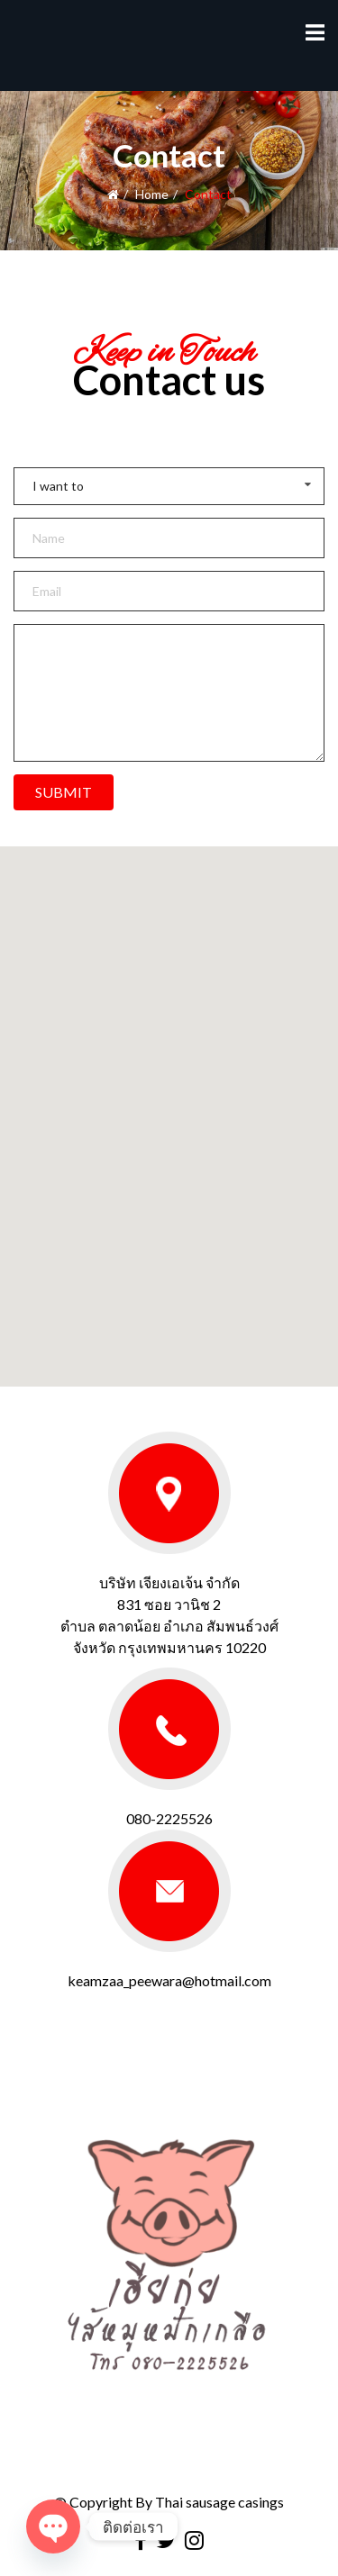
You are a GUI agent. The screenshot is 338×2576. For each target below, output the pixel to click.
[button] (169, 1099)
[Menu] (315, 31)
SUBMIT (63, 791)
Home (152, 194)
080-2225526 (169, 1818)
